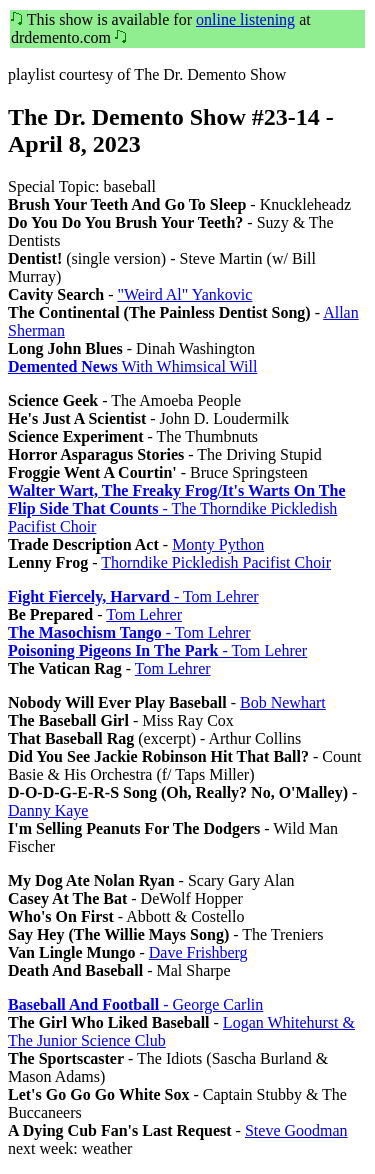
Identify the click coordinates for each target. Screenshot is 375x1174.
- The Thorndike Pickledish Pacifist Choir (177, 508)
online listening (245, 19)
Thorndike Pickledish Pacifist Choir (216, 562)
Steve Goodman (296, 1130)
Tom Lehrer (144, 614)
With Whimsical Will (132, 366)
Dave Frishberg (198, 952)
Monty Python (218, 544)
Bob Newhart (283, 702)
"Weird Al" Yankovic (184, 294)
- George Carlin (135, 1004)
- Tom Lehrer (133, 596)
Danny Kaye (48, 810)
